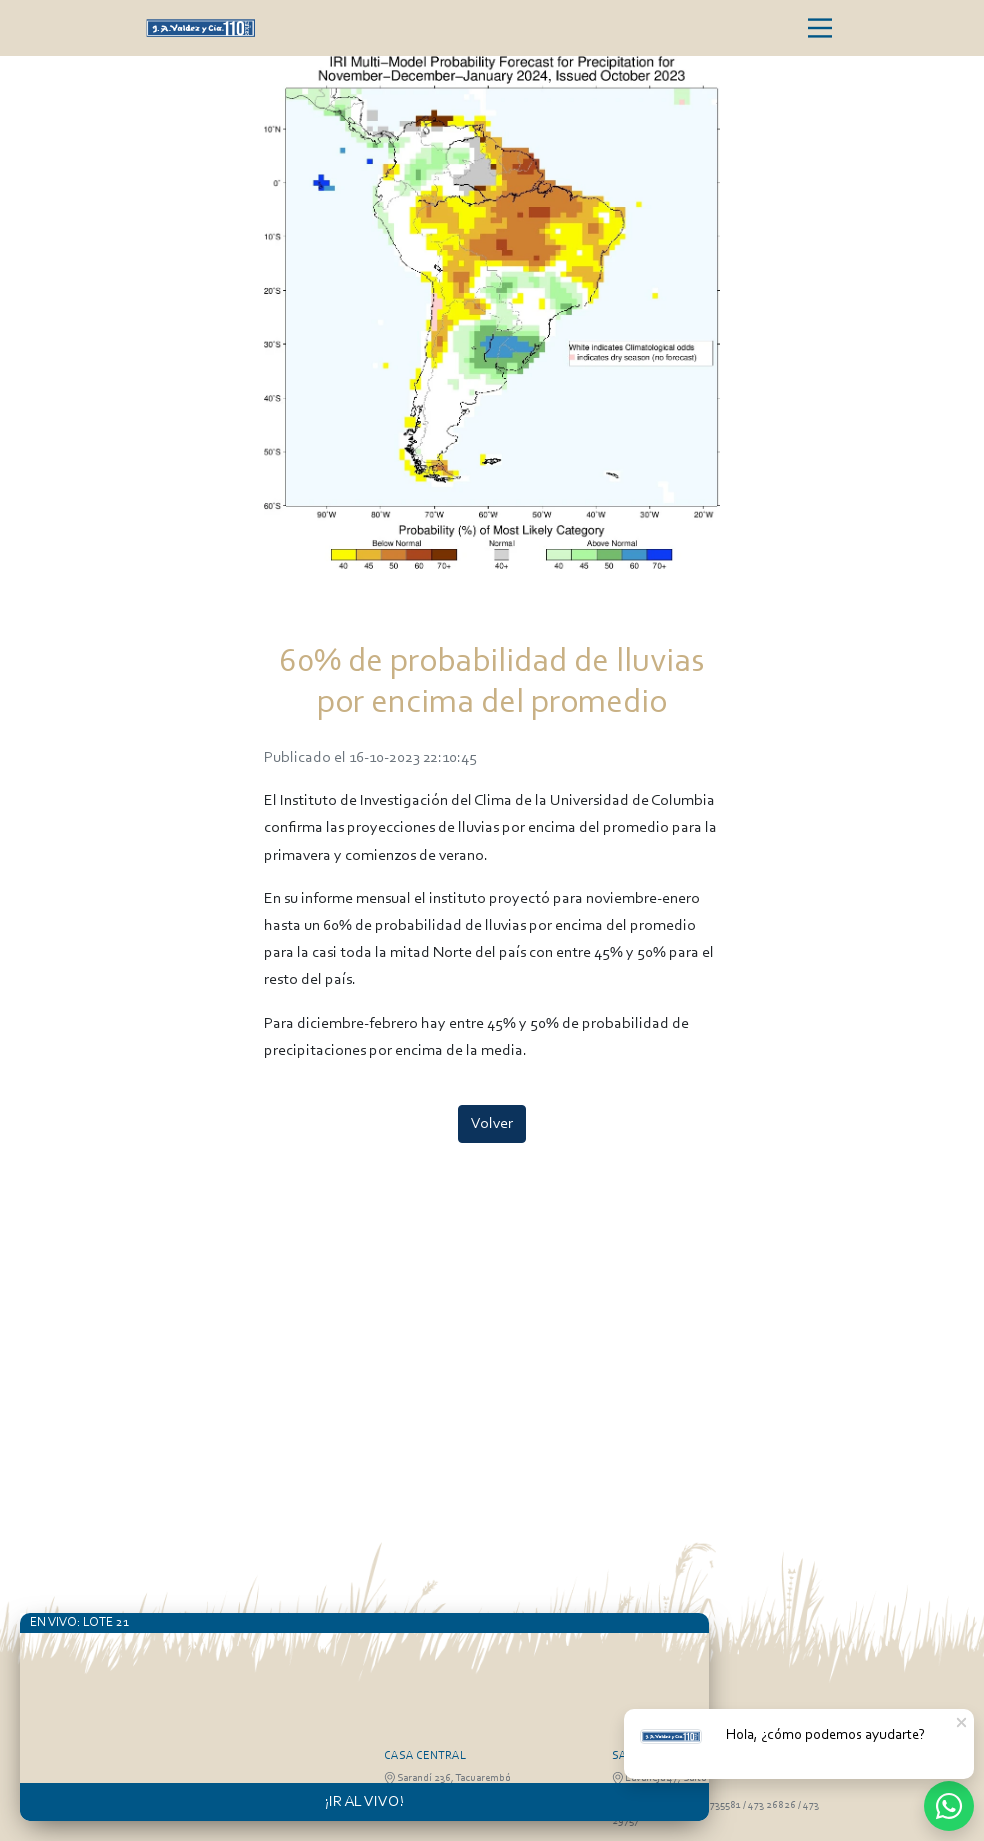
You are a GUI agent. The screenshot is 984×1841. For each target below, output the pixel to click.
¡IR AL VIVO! (364, 1802)
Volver (492, 1124)
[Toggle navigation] (820, 28)
